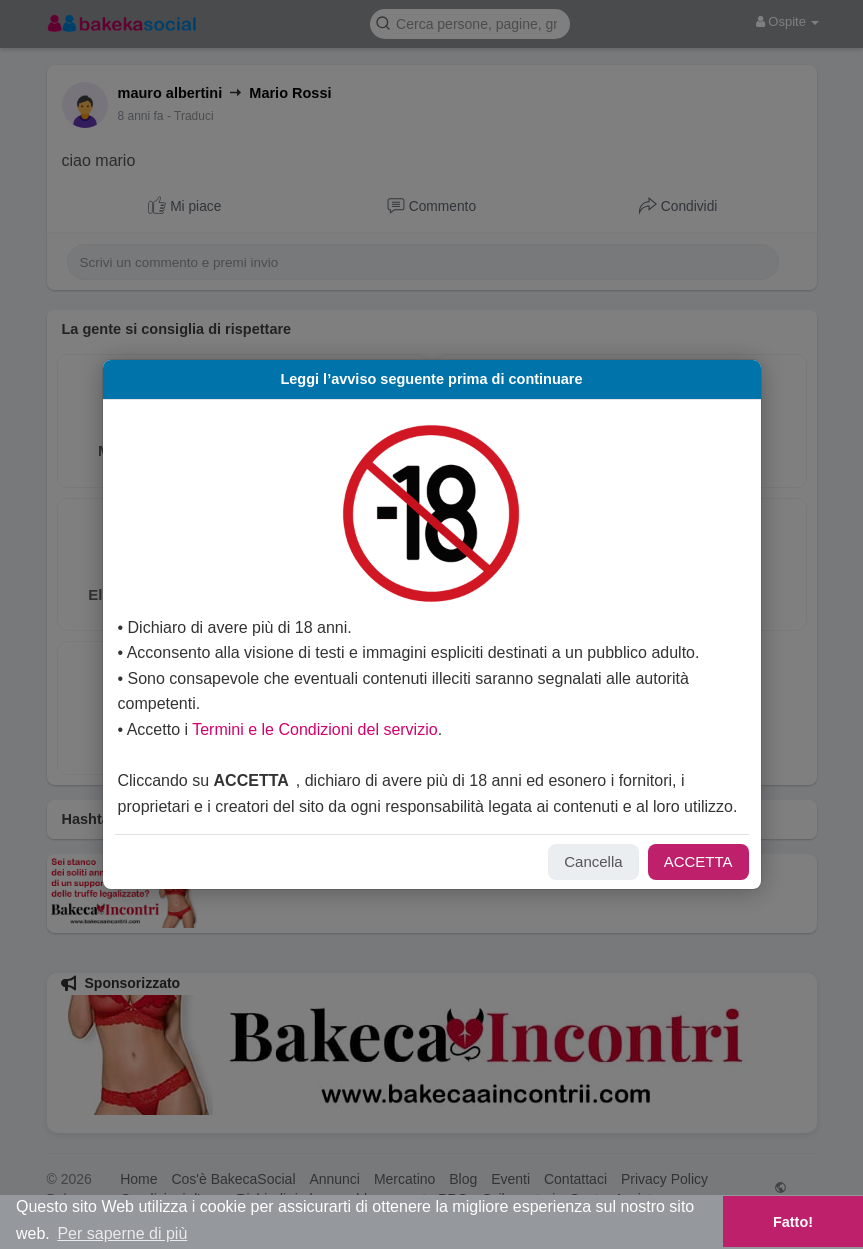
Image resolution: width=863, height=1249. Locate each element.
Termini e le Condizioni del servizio (343, 729)
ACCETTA (669, 887)
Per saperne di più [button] (122, 1233)
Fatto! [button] (793, 1222)
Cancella (564, 887)
